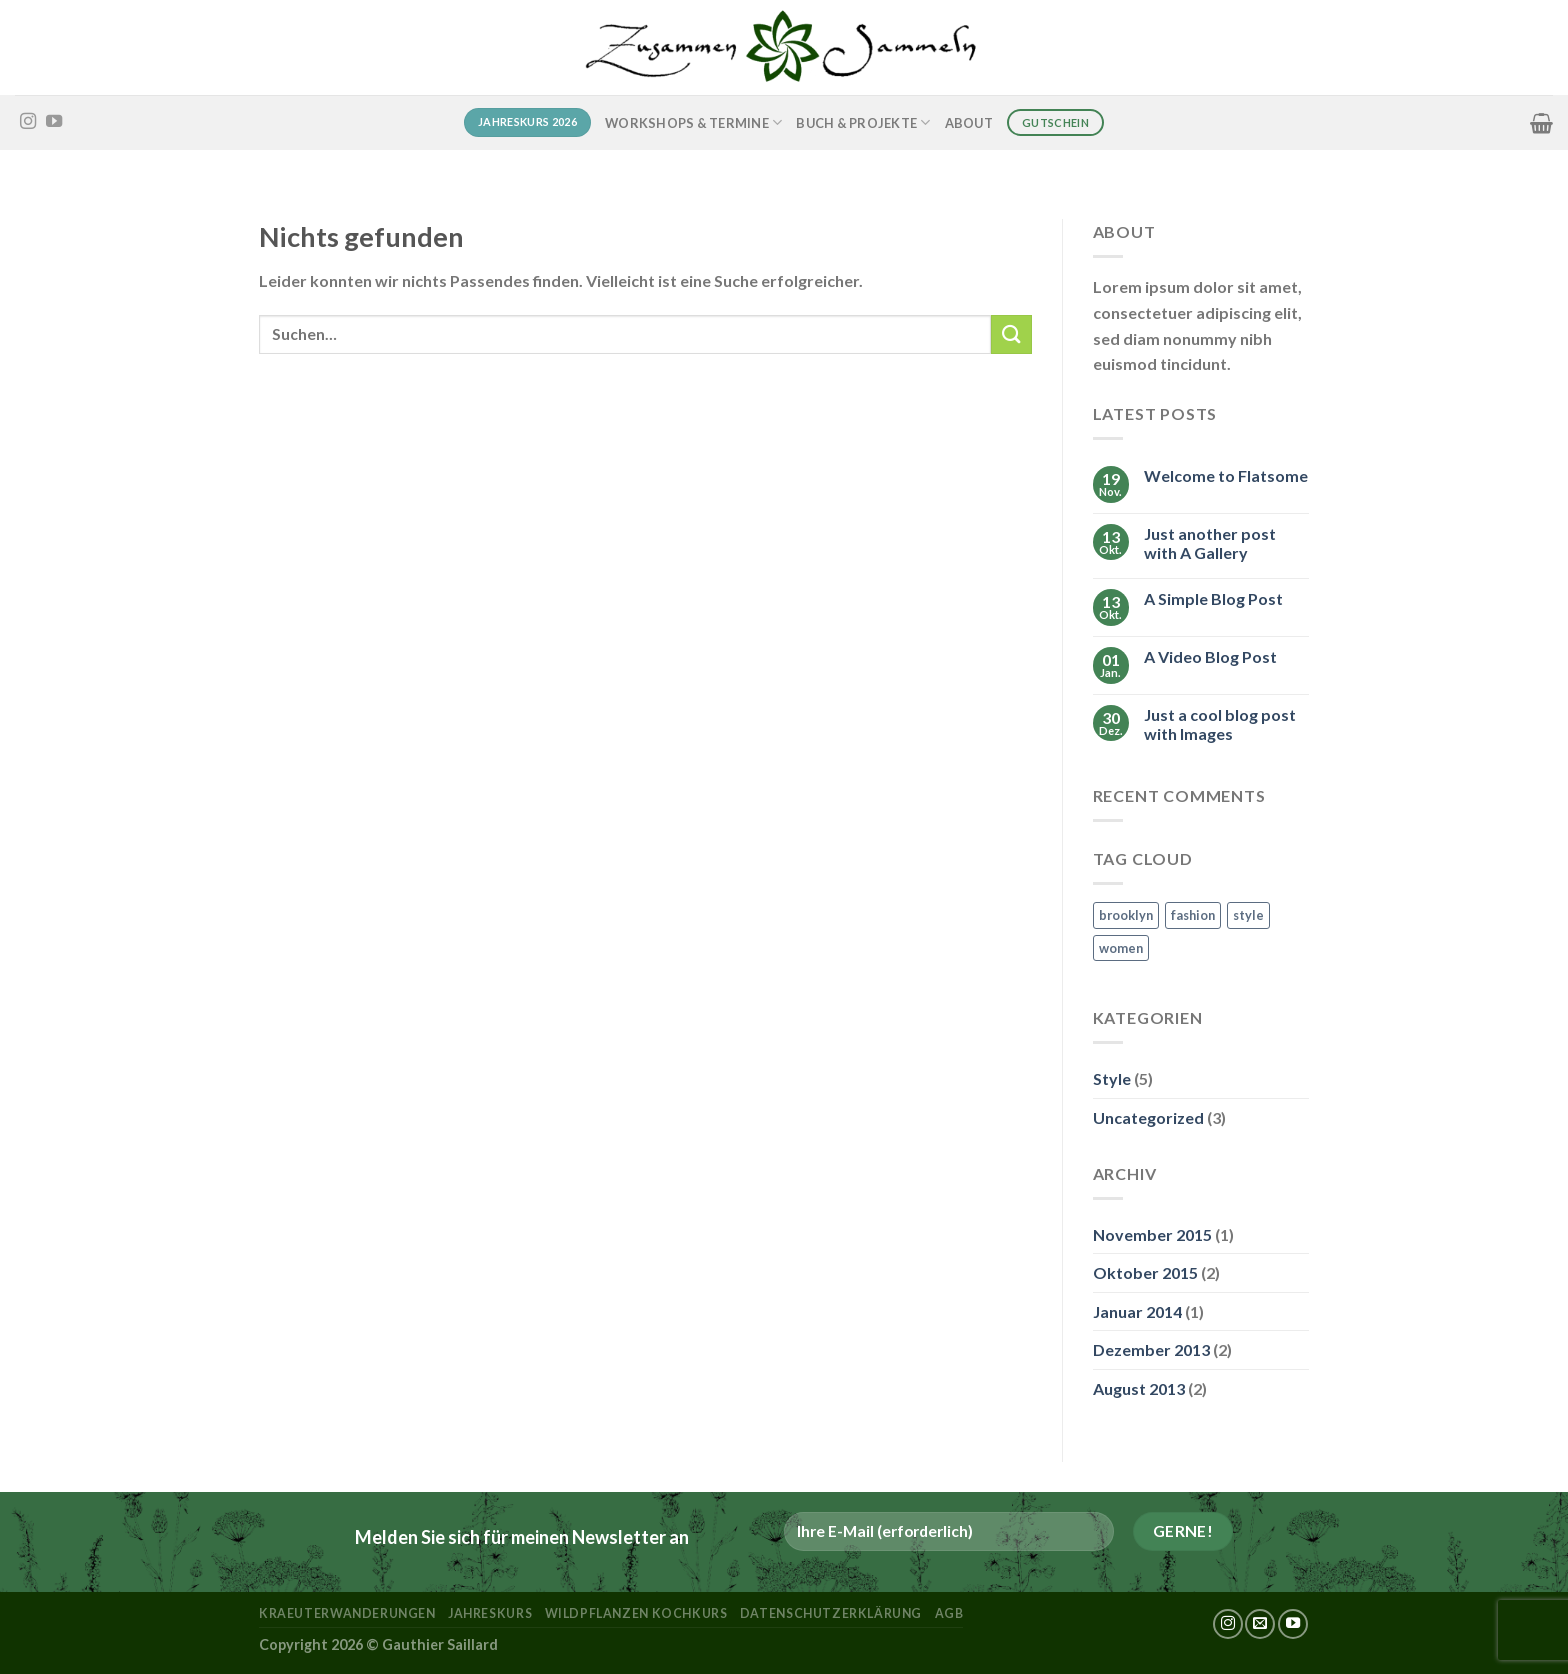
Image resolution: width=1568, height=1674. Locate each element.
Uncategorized (1148, 1117)
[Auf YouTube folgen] (54, 122)
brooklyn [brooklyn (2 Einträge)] (1126, 915)
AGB (949, 1613)
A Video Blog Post (1210, 656)
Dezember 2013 (1151, 1349)
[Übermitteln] (1011, 334)
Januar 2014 (1137, 1311)
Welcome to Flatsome (1226, 475)
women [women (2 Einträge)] (1121, 948)
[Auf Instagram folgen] (28, 122)
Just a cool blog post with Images (1220, 724)
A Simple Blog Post (1213, 598)
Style (1112, 1078)
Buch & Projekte (863, 122)
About (969, 123)
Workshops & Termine (693, 122)
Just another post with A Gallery (1210, 543)
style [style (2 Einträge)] (1248, 915)
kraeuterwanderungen (347, 1613)
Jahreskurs (490, 1613)
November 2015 (1152, 1234)
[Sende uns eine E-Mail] (1260, 1624)
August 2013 (1139, 1388)
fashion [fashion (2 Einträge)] (1193, 915)
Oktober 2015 (1145, 1272)
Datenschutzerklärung (831, 1613)
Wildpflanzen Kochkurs (636, 1613)
